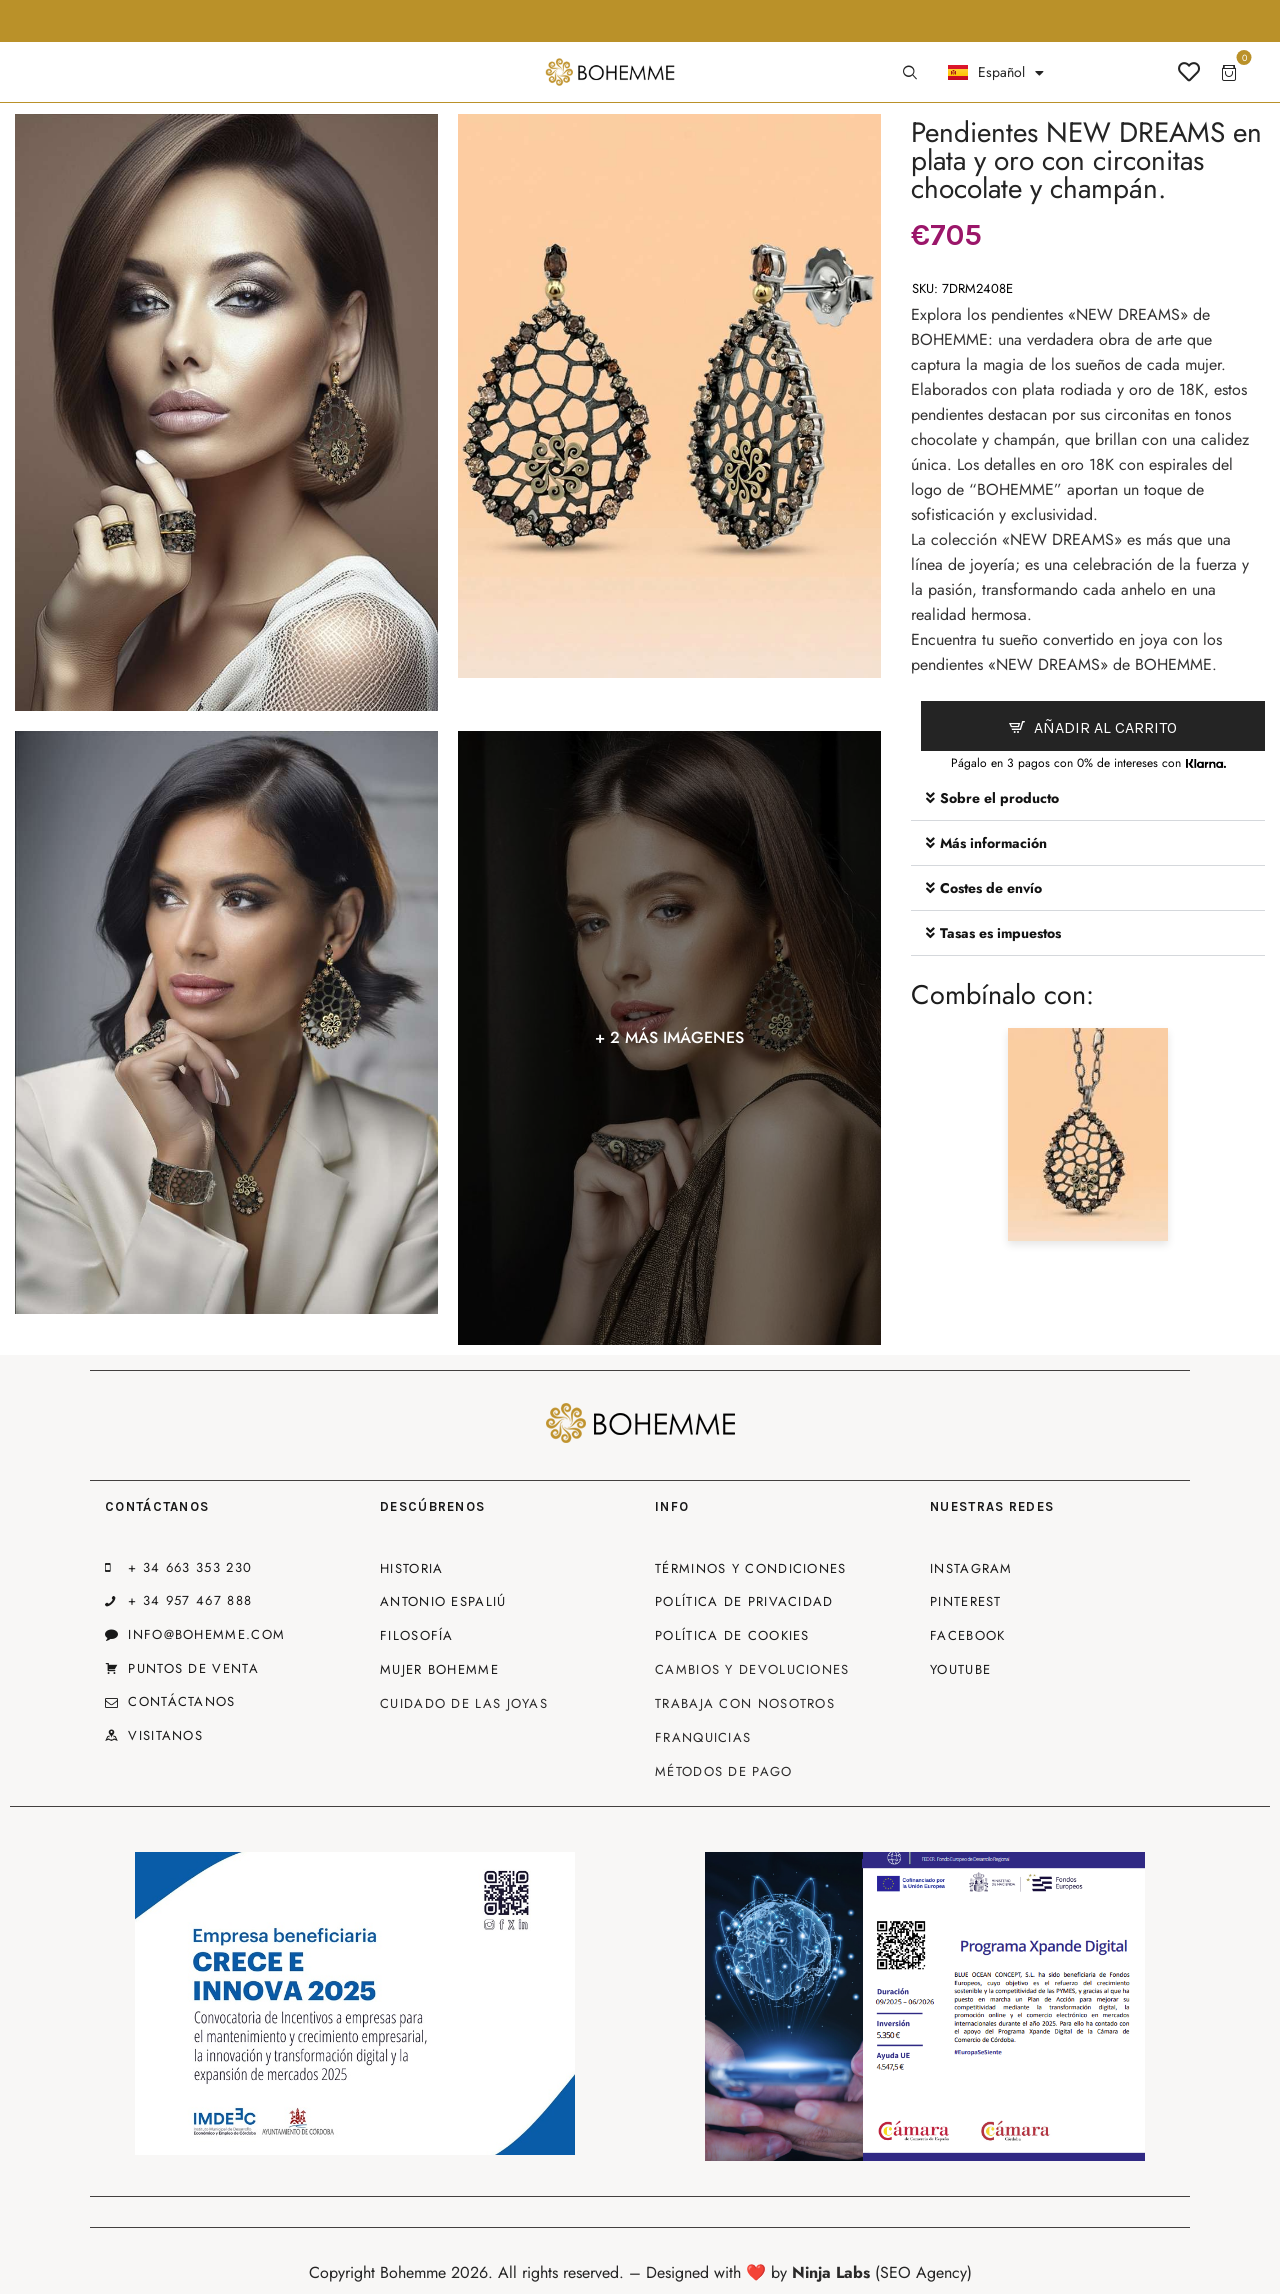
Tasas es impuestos (1000, 933)
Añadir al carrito (1105, 727)
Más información (993, 843)
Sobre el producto (999, 798)
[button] (1088, 798)
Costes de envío (991, 888)
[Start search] (910, 73)
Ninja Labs (831, 2272)
